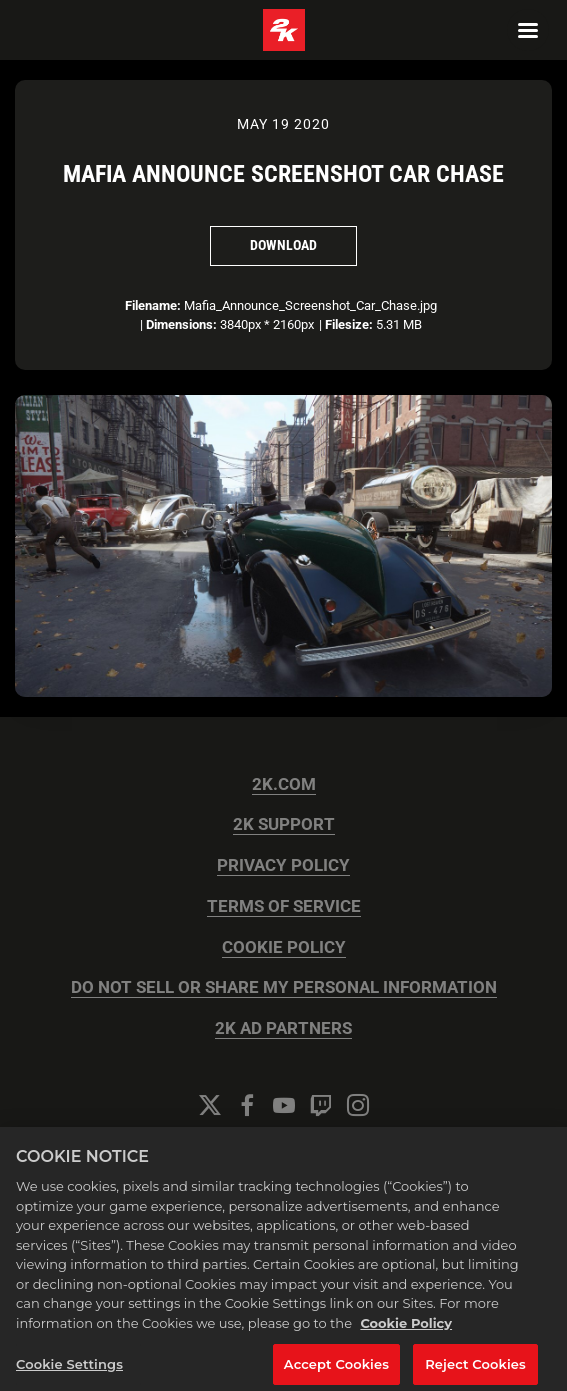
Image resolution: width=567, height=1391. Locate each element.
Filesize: (349, 324)
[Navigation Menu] (528, 30)
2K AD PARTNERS (283, 1028)
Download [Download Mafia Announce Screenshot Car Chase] (283, 245)
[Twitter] (210, 1105)
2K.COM (284, 784)
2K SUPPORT (284, 824)
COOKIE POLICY (284, 947)
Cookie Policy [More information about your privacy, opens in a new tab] (406, 1334)
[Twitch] (321, 1105)
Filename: (153, 305)
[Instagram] (358, 1105)
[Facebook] (247, 1105)
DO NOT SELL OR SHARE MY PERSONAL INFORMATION (284, 987)
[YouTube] (284, 1105)
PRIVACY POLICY (283, 865)
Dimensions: (181, 324)
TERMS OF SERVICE (284, 906)
